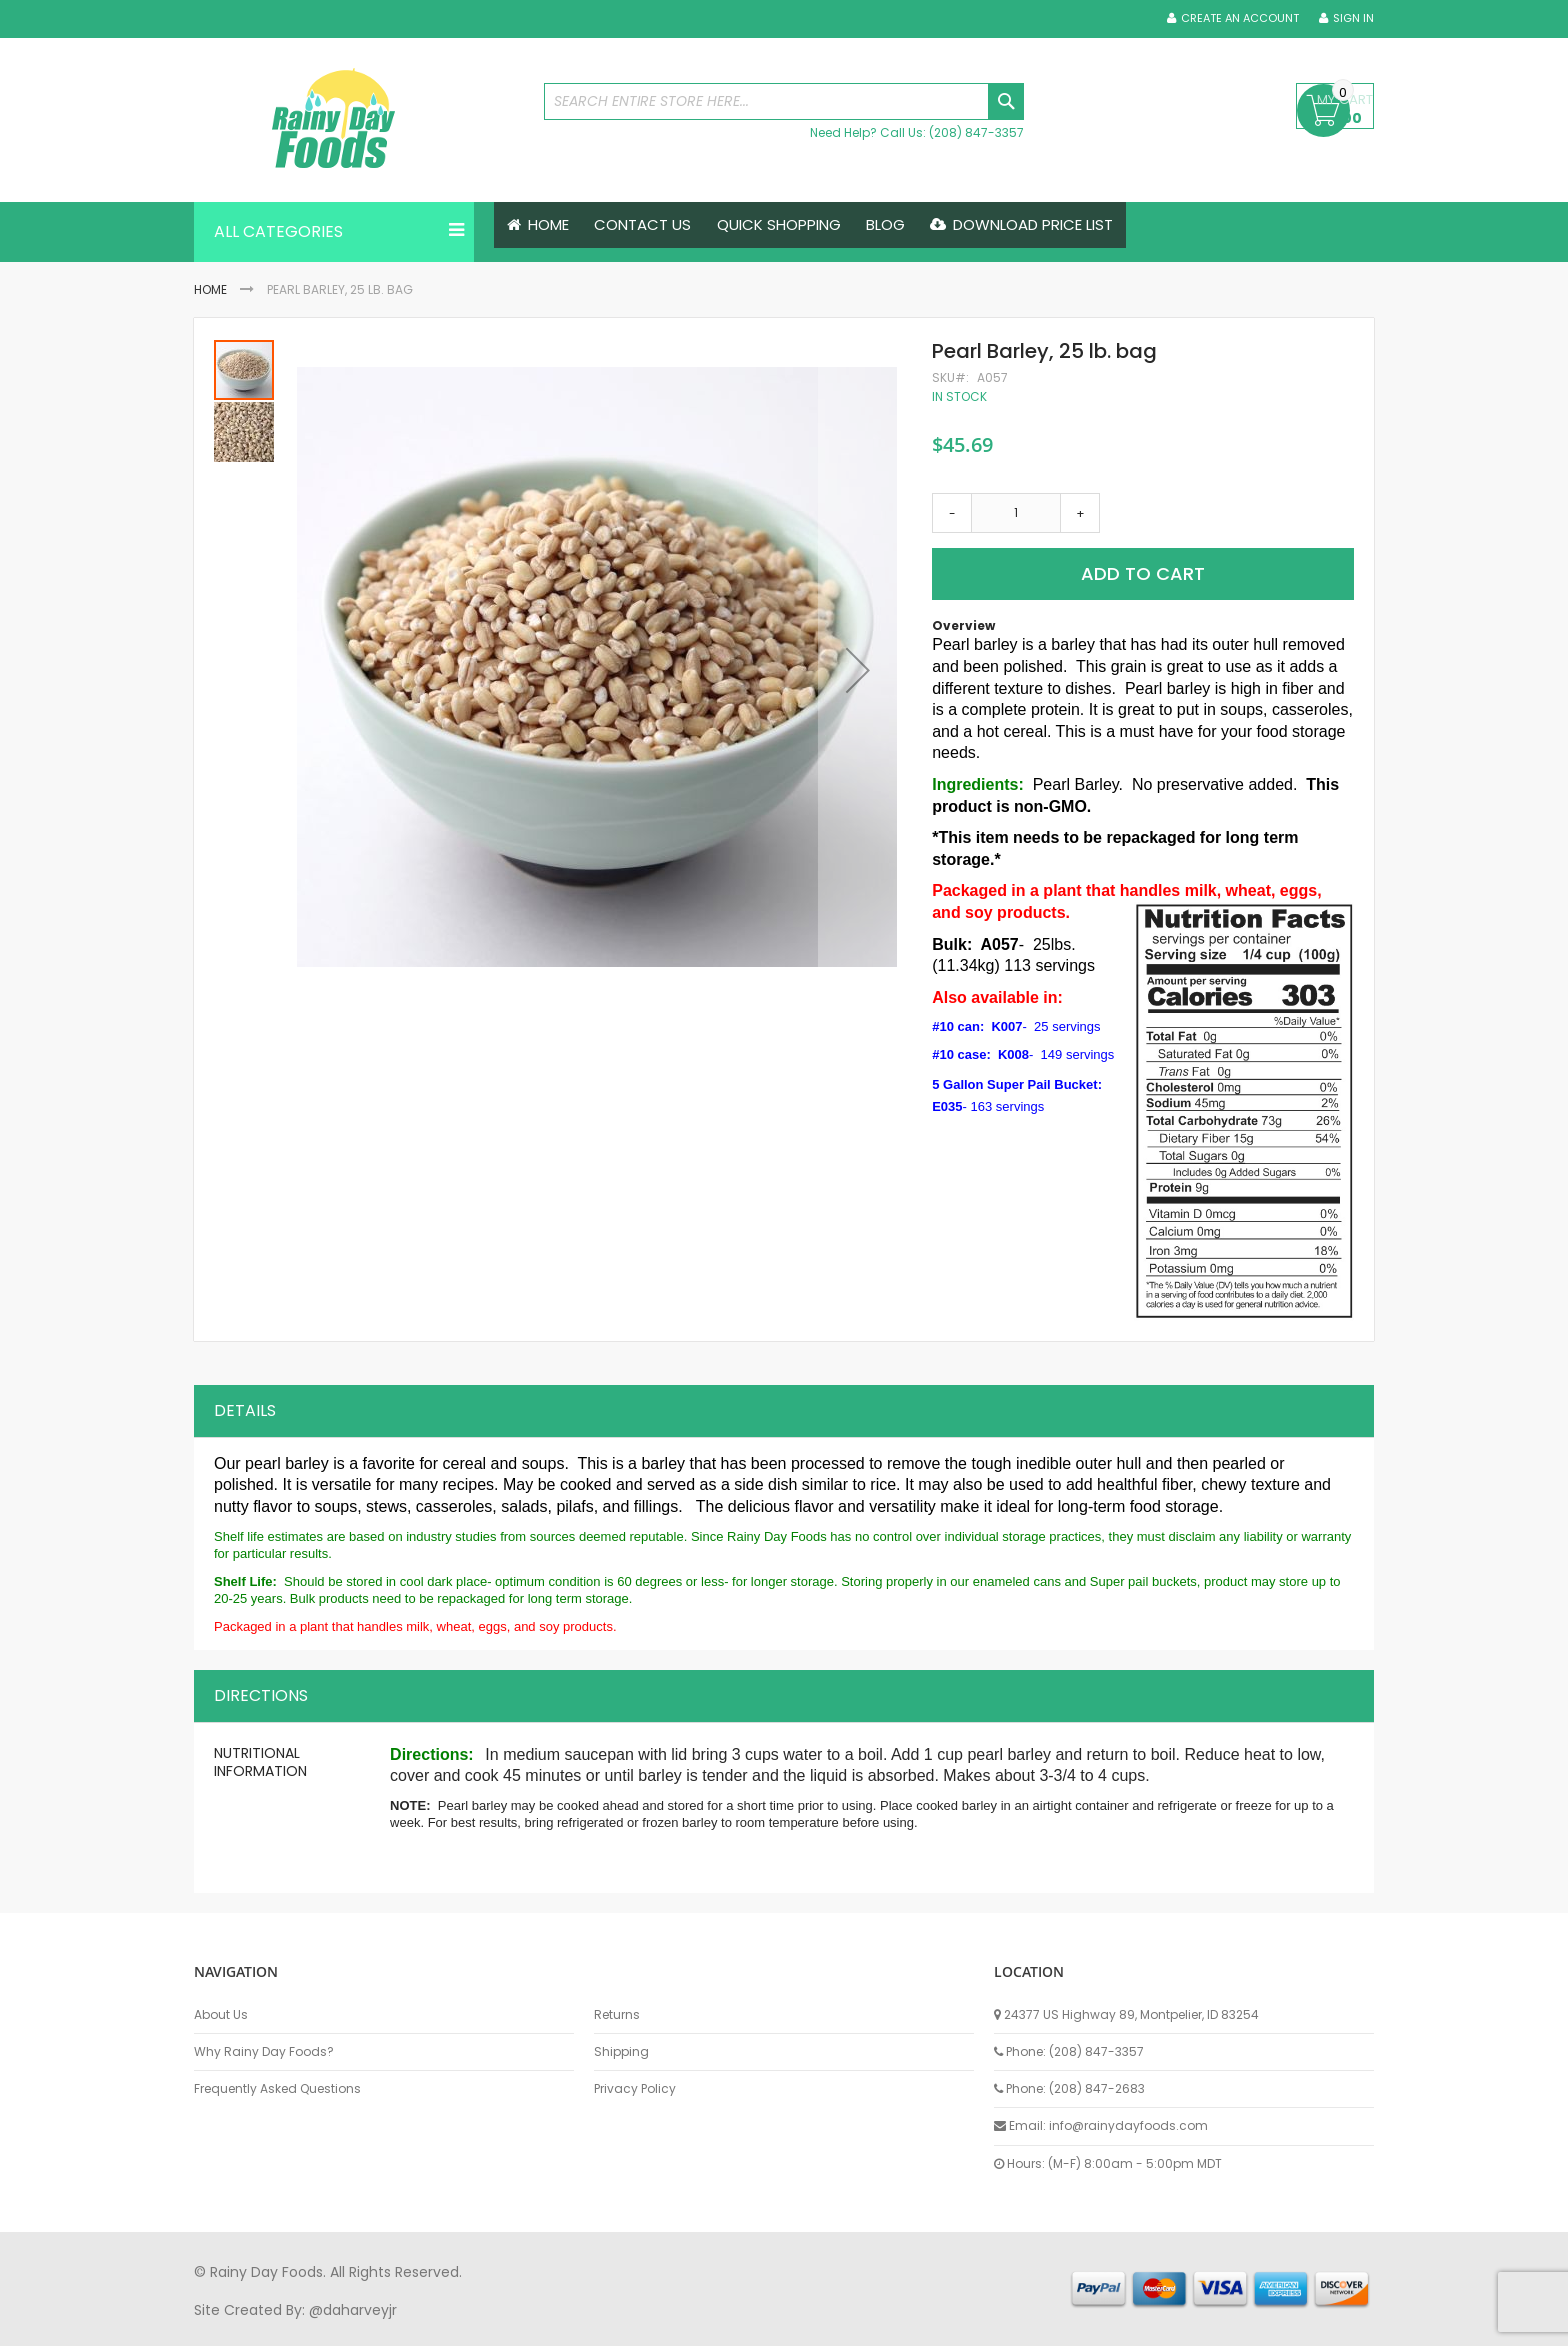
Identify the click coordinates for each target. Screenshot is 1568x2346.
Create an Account (1240, 18)
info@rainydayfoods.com (1128, 2122)
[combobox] (784, 101)
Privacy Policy (635, 2086)
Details (245, 1407)
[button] (858, 670)
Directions (261, 1692)
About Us (221, 2011)
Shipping (621, 2049)
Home (210, 289)
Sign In (1353, 18)
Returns (617, 2011)
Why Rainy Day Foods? (264, 2049)
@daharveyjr (353, 2306)
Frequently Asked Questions (277, 2086)
